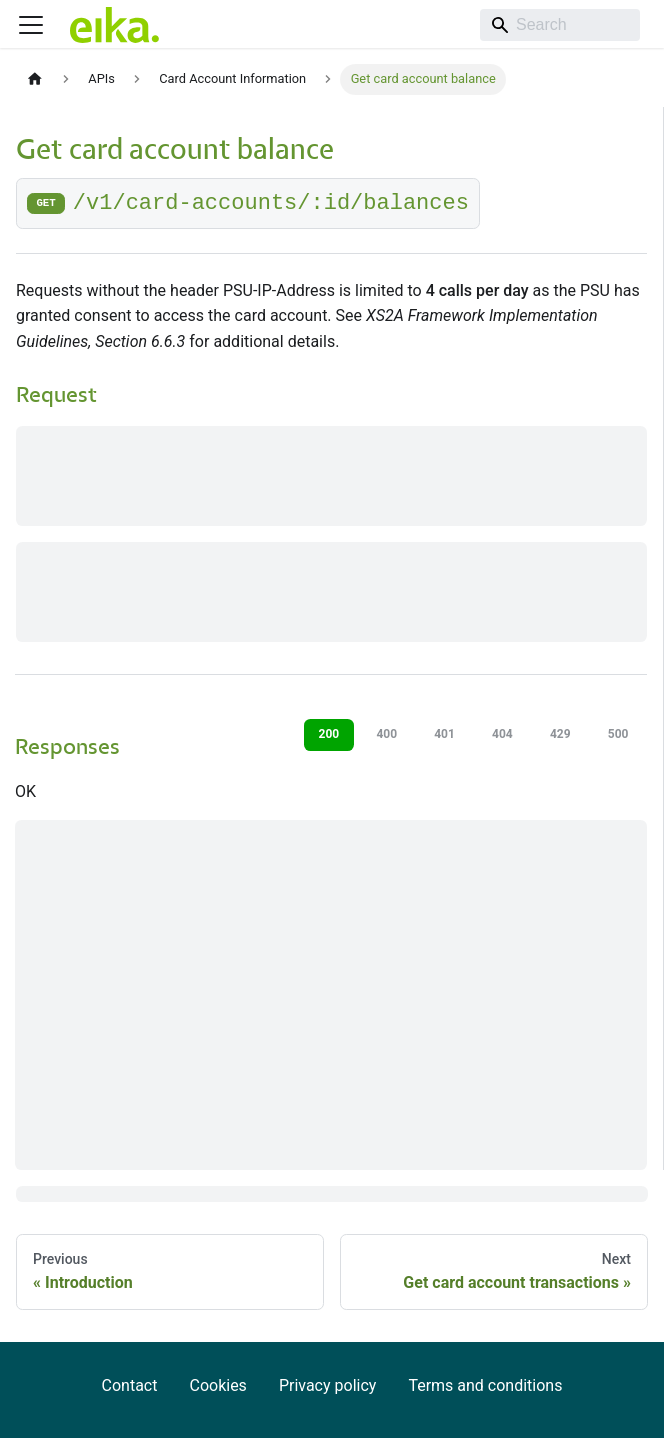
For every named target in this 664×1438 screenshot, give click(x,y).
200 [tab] (329, 734)
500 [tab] (618, 734)
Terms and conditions (485, 1385)
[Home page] (35, 79)
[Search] (560, 25)
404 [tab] (502, 734)
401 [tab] (444, 734)
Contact (130, 1385)
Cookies (217, 1385)
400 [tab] (386, 734)
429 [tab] (560, 734)
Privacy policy (328, 1385)
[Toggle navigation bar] (31, 25)
